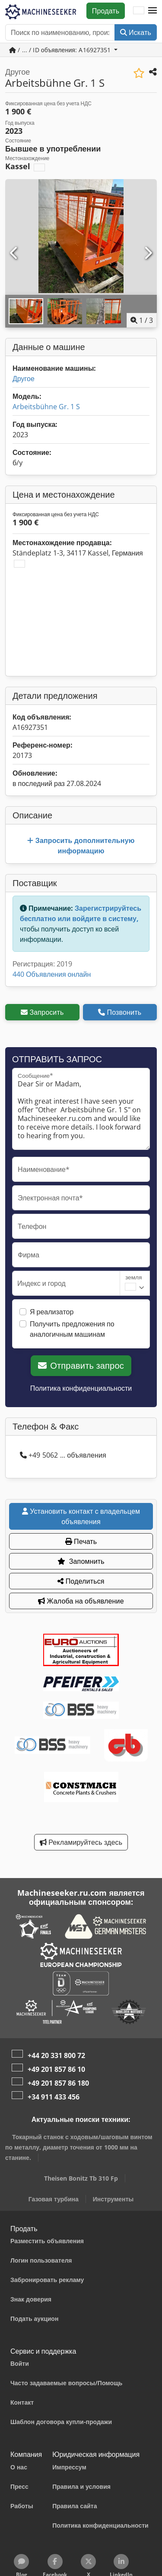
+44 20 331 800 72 (56, 2055)
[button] (152, 11)
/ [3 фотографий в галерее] (141, 320)
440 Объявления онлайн (52, 974)
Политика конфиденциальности (81, 1388)
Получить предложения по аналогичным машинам (72, 1329)
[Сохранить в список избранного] (139, 73)
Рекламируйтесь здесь (81, 1842)
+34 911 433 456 (53, 2097)
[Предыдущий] (14, 253)
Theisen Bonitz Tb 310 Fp (81, 2178)
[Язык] (138, 11)
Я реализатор (51, 1311)
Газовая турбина (54, 2199)
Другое (24, 378)
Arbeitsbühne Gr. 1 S (46, 406)
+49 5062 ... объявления (63, 1455)
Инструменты (113, 2199)
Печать (81, 1541)
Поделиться (80, 1581)
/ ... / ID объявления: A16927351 (61, 50)
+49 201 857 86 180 (58, 2083)
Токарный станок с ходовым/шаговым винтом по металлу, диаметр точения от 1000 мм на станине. (78, 2147)
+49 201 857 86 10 (56, 2069)
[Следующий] (147, 253)
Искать (135, 32)
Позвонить (119, 1012)
